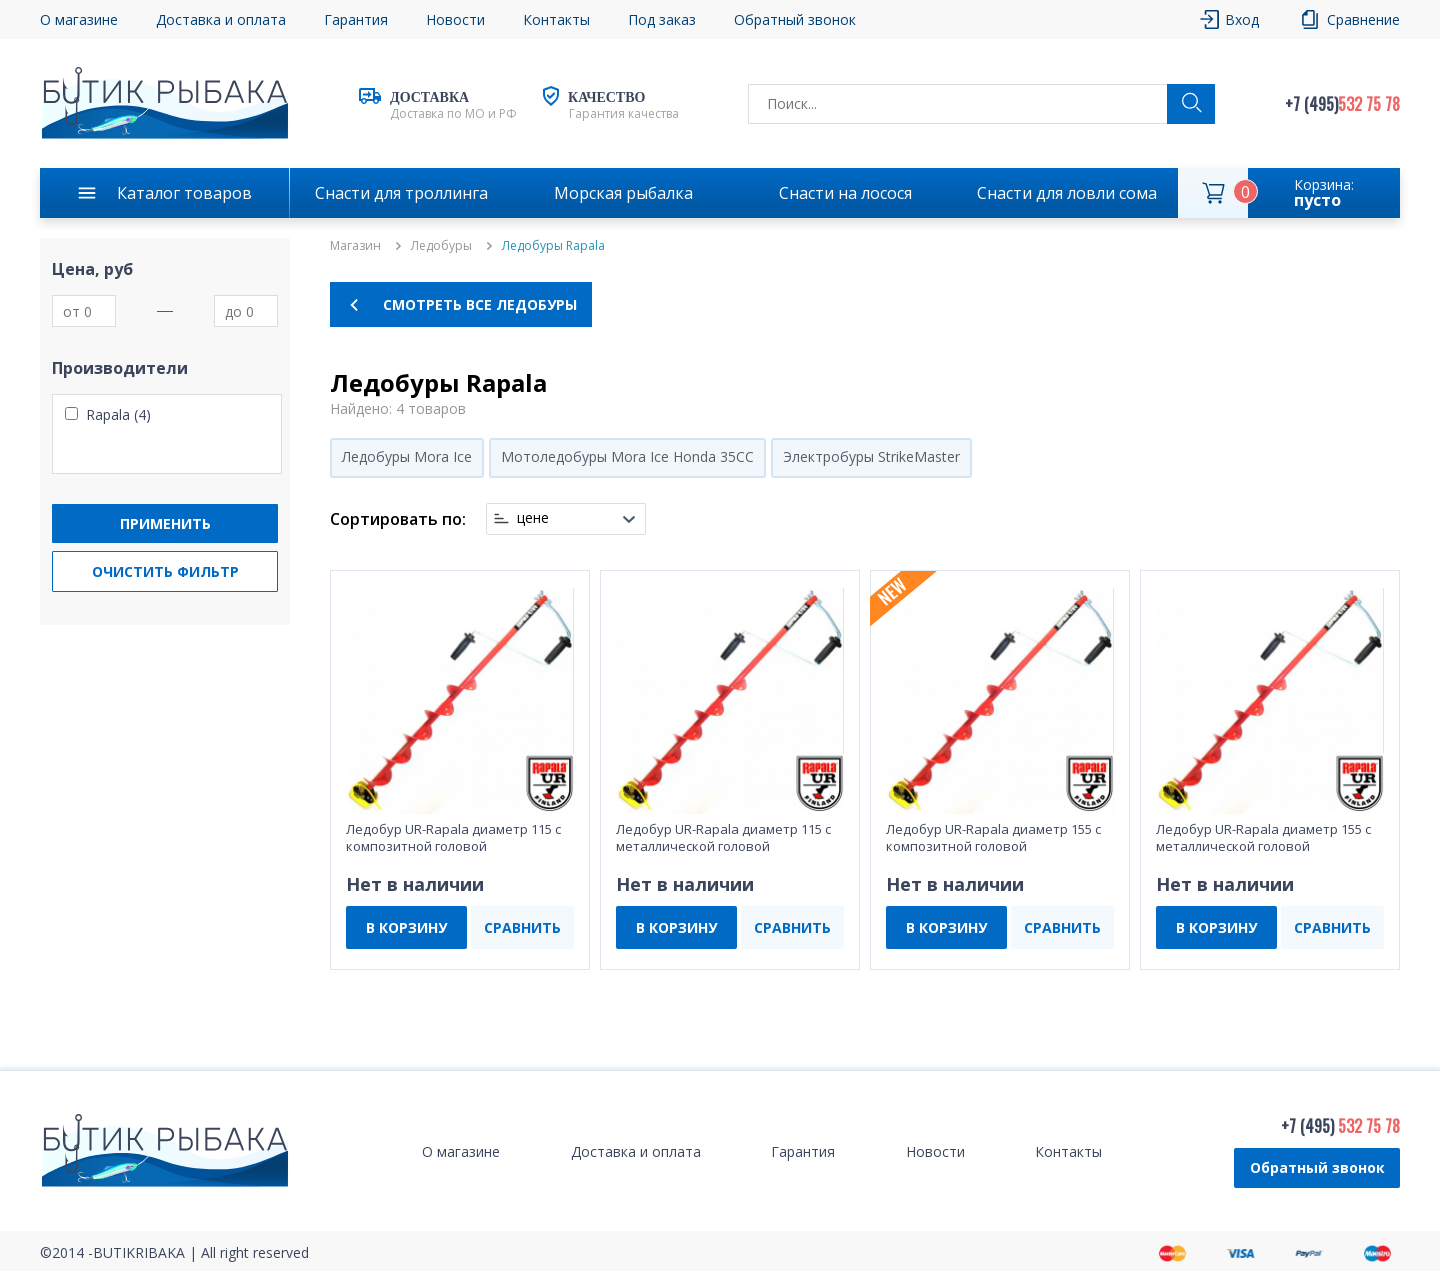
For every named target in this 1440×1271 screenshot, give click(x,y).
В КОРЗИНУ (406, 927)
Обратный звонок (795, 19)
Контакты (556, 19)
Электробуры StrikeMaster (871, 456)
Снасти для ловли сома (1067, 193)
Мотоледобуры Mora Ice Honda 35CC (627, 456)
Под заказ (662, 19)
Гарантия (356, 19)
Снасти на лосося (845, 193)
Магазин (355, 246)
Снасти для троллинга (401, 193)
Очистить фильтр (165, 571)
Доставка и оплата (221, 19)
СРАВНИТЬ (522, 927)
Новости (455, 19)
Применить (165, 523)
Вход (1242, 19)
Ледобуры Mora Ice (407, 456)
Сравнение (1363, 19)
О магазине (79, 19)
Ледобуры (441, 246)
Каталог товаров (184, 193)
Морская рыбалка (623, 193)
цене (533, 518)
